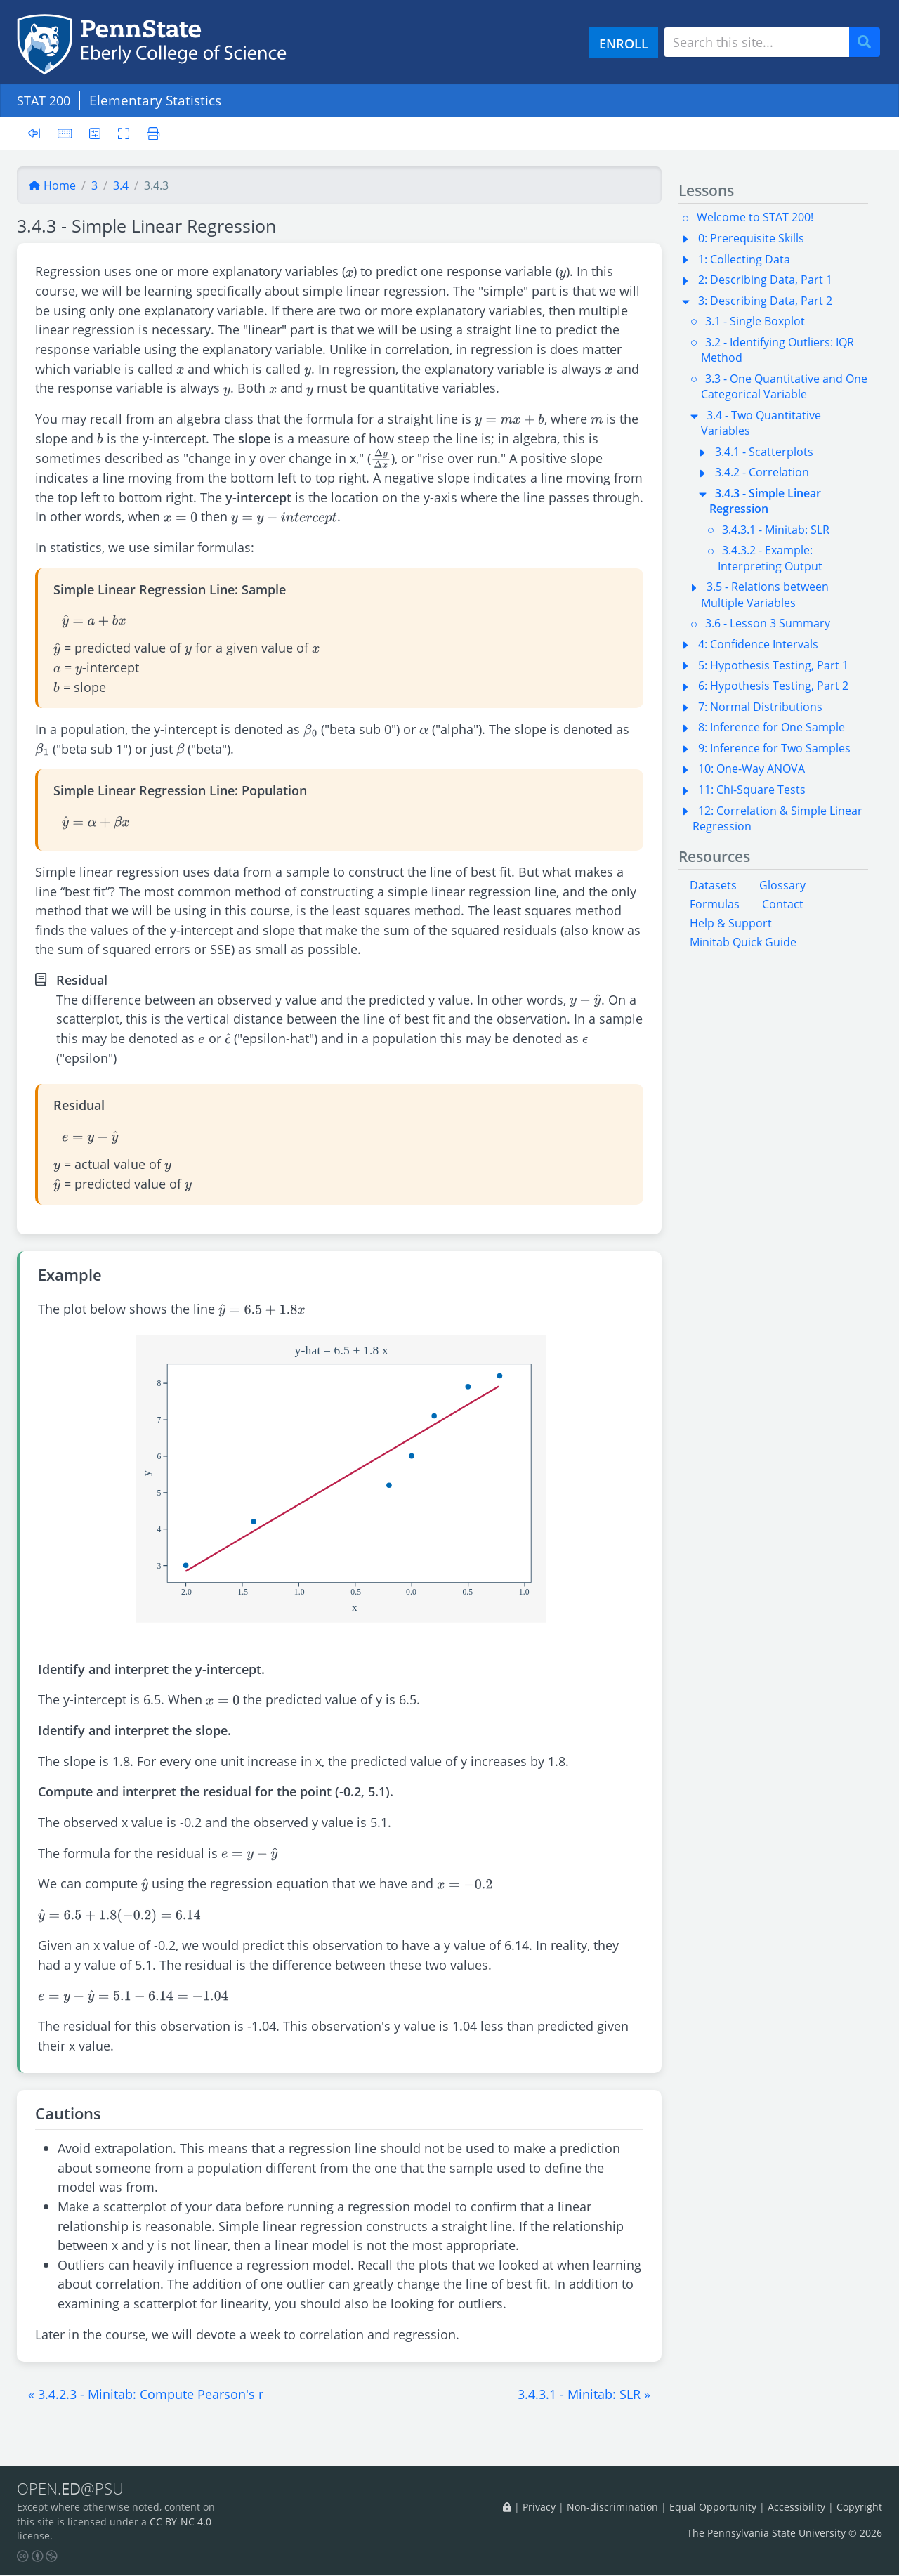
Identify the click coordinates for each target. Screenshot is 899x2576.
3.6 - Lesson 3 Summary (767, 623)
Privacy (539, 2507)
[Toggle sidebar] (38, 134)
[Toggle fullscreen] (125, 133)
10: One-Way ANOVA (751, 768)
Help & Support (731, 923)
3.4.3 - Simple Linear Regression (765, 500)
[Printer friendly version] (151, 133)
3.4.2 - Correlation (762, 472)
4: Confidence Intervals (758, 644)
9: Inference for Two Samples (774, 748)
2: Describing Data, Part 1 (765, 279)
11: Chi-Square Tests (752, 789)
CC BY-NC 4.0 (180, 2522)
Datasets (713, 885)
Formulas (715, 904)
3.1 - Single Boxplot (755, 321)
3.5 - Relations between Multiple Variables (765, 594)
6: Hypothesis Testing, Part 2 (773, 685)
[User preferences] (95, 133)
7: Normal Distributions (760, 706)
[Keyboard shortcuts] (65, 133)
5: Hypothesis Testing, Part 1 (773, 665)
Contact (782, 904)
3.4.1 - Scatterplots (764, 451)
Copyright (859, 2507)
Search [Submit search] (869, 42)
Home (52, 185)
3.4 (121, 185)
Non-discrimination (612, 2507)
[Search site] (757, 42)
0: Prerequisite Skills (751, 238)
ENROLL (623, 43)
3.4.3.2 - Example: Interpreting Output (770, 557)
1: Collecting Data (744, 259)
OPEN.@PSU (73, 2489)
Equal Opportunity (712, 2507)
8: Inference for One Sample (771, 727)
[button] (146, 2394)
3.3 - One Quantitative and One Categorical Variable (784, 386)
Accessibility (796, 2507)
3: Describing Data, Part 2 (765, 300)
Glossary (782, 885)
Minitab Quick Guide (743, 942)
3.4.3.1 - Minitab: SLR (775, 529)
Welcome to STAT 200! (755, 217)
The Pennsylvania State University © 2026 (784, 2532)
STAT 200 (45, 100)
